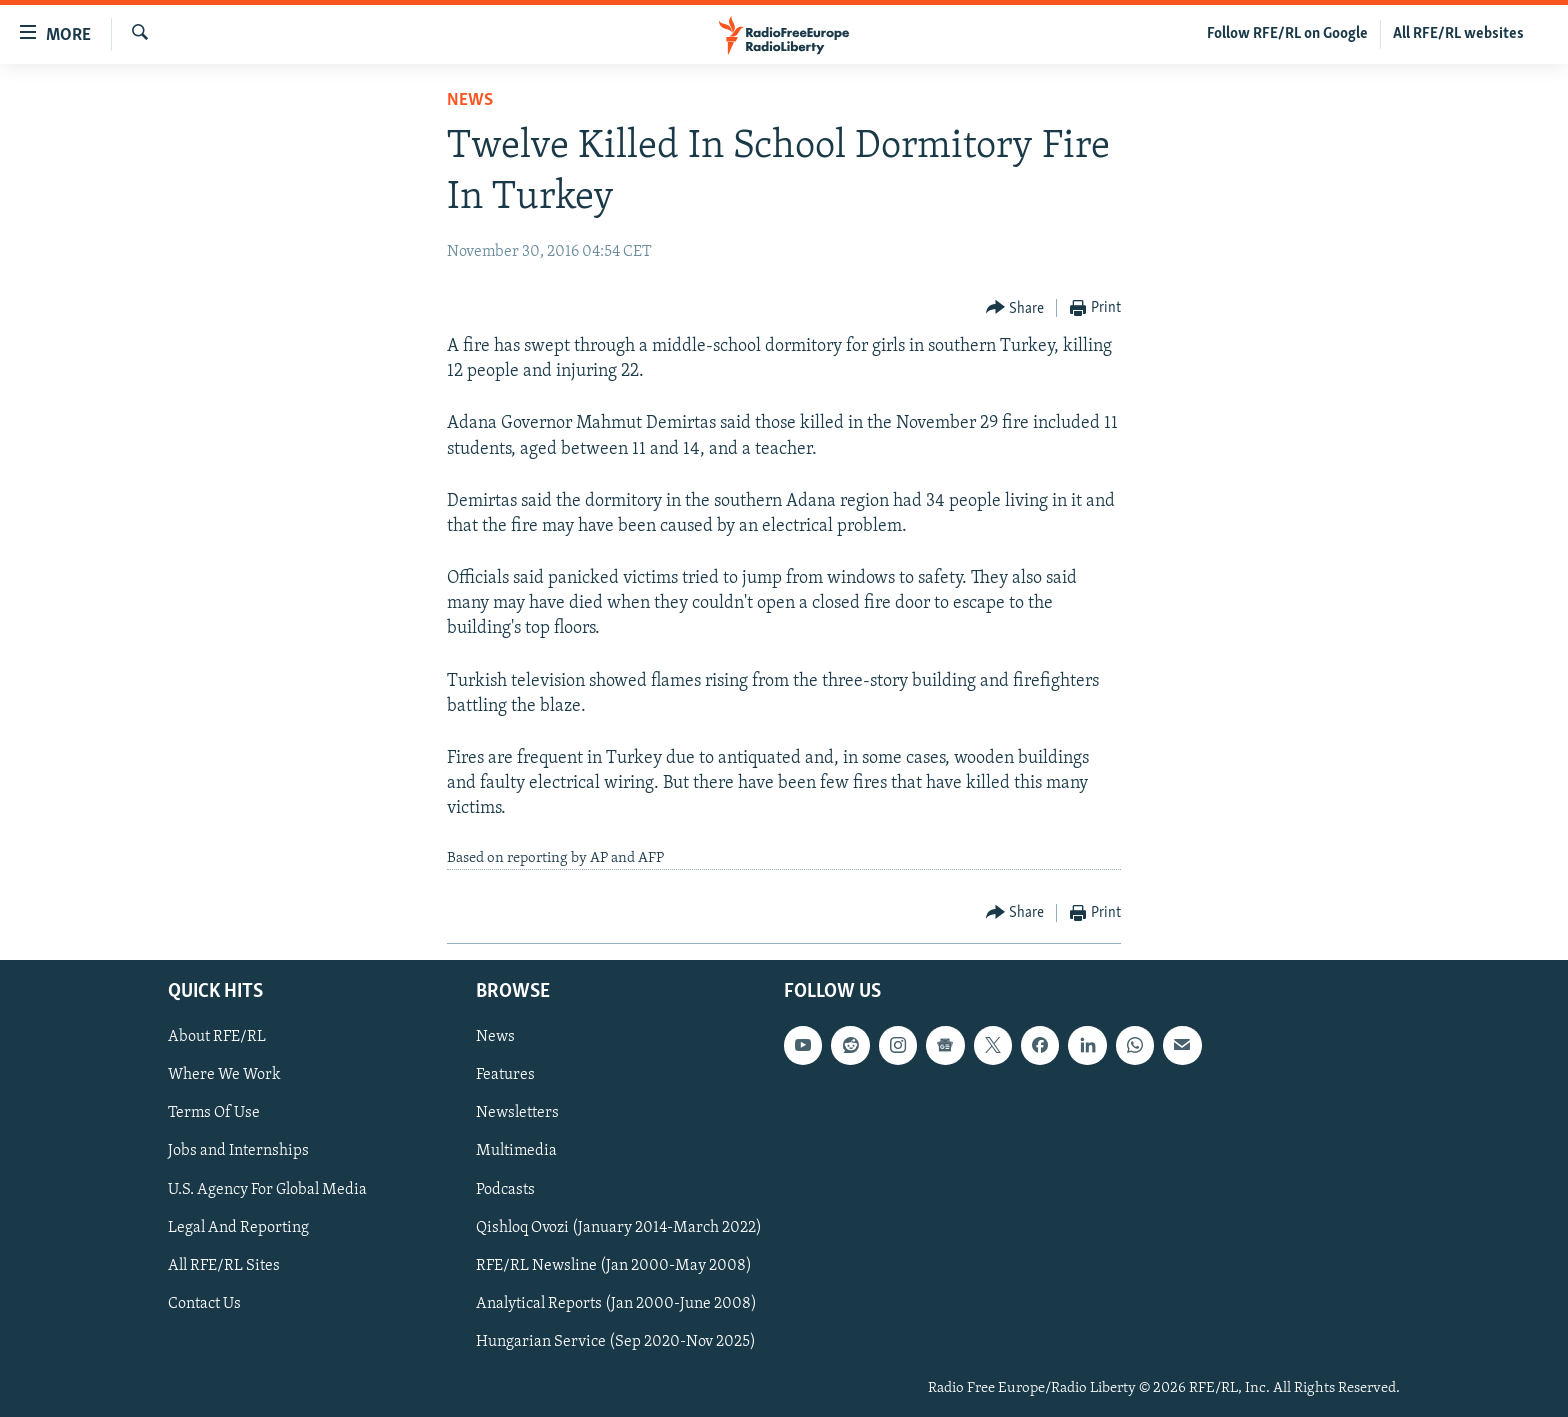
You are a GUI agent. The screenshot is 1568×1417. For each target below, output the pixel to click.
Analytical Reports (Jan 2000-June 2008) (616, 1304)
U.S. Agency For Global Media (267, 1190)
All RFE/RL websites (1458, 34)
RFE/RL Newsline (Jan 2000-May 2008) (614, 1266)
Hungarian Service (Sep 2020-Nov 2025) (616, 1342)
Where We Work (224, 1076)
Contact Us (204, 1304)
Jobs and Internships (238, 1152)
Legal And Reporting (238, 1228)
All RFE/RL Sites (224, 1266)
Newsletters (517, 1114)
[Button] (1015, 308)
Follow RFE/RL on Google (1287, 34)
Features (505, 1076)
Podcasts (505, 1190)
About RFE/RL (217, 1037)
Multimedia (516, 1152)
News (470, 100)
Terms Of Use (214, 1114)
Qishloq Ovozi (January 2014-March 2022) (619, 1228)
